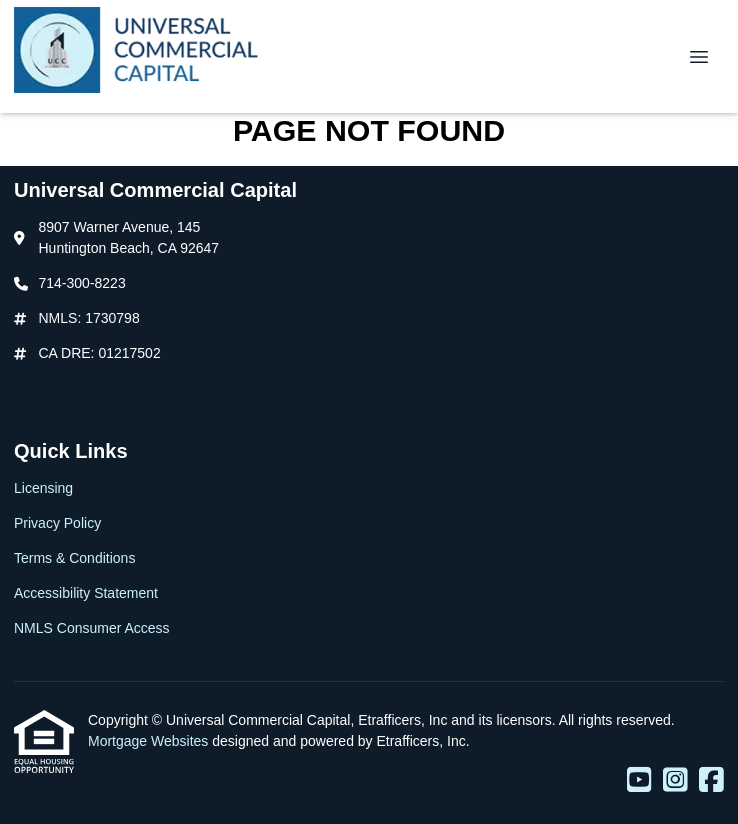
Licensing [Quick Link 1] (43, 488)
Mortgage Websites (150, 741)
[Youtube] (639, 781)
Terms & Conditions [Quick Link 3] (74, 558)
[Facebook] (711, 781)
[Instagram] (675, 781)
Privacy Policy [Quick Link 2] (57, 523)
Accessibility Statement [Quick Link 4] (86, 593)
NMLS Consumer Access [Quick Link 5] (92, 628)
